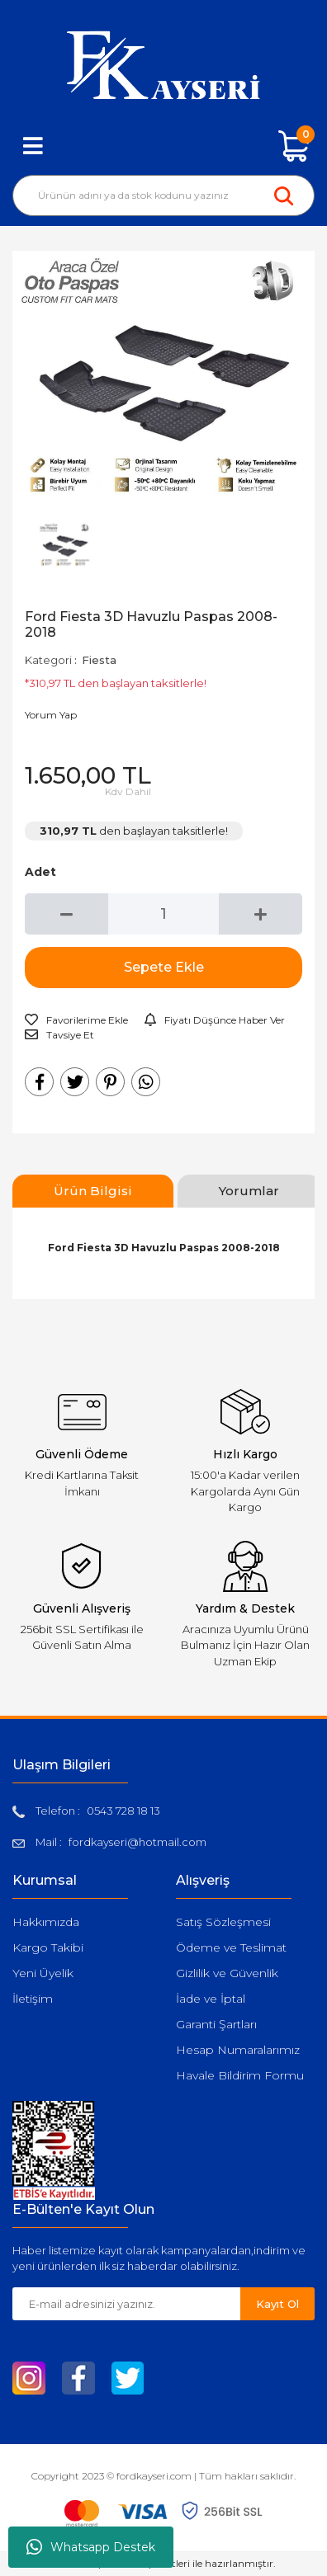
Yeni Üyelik (42, 1973)
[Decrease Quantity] (66, 914)
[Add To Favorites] (76, 1020)
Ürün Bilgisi (93, 1191)
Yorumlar (249, 1191)
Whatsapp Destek (90, 2547)
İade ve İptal (210, 1998)
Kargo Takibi (47, 1947)
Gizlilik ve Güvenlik (227, 1973)
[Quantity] (163, 914)
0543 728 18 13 (123, 1810)
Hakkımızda (45, 1921)
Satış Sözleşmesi (223, 1921)
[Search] (163, 195)
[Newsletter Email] (126, 2303)
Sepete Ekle (164, 967)
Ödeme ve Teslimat (231, 1947)
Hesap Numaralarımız (238, 2049)
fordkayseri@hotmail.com (137, 1841)
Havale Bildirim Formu (240, 2075)
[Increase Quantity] (260, 914)
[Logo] (163, 65)
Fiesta (99, 659)
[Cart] (294, 146)
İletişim (32, 1998)
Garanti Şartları (216, 2024)
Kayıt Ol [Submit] (277, 2303)
